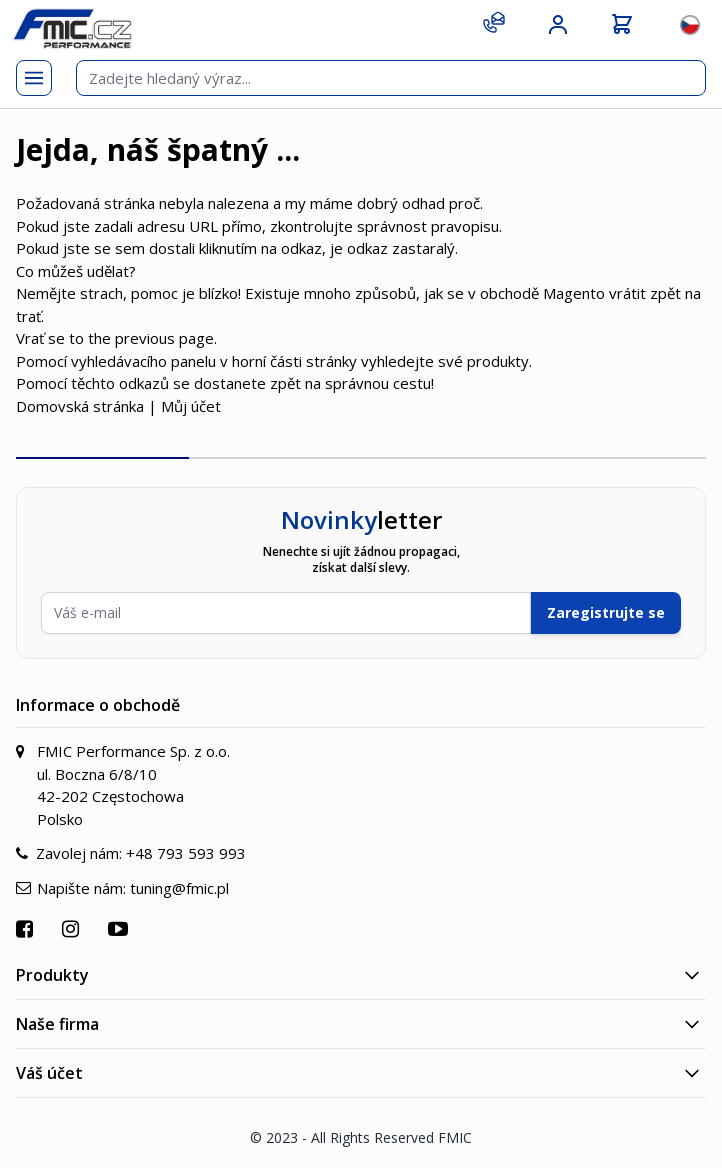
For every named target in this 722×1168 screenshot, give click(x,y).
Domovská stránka (80, 406)
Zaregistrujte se (606, 612)
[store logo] (72, 28)
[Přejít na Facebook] (27, 928)
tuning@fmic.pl (179, 888)
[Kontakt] (494, 22)
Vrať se (40, 338)
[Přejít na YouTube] (120, 928)
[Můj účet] (558, 25)
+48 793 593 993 (186, 853)
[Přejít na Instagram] (73, 928)
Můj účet (191, 406)
